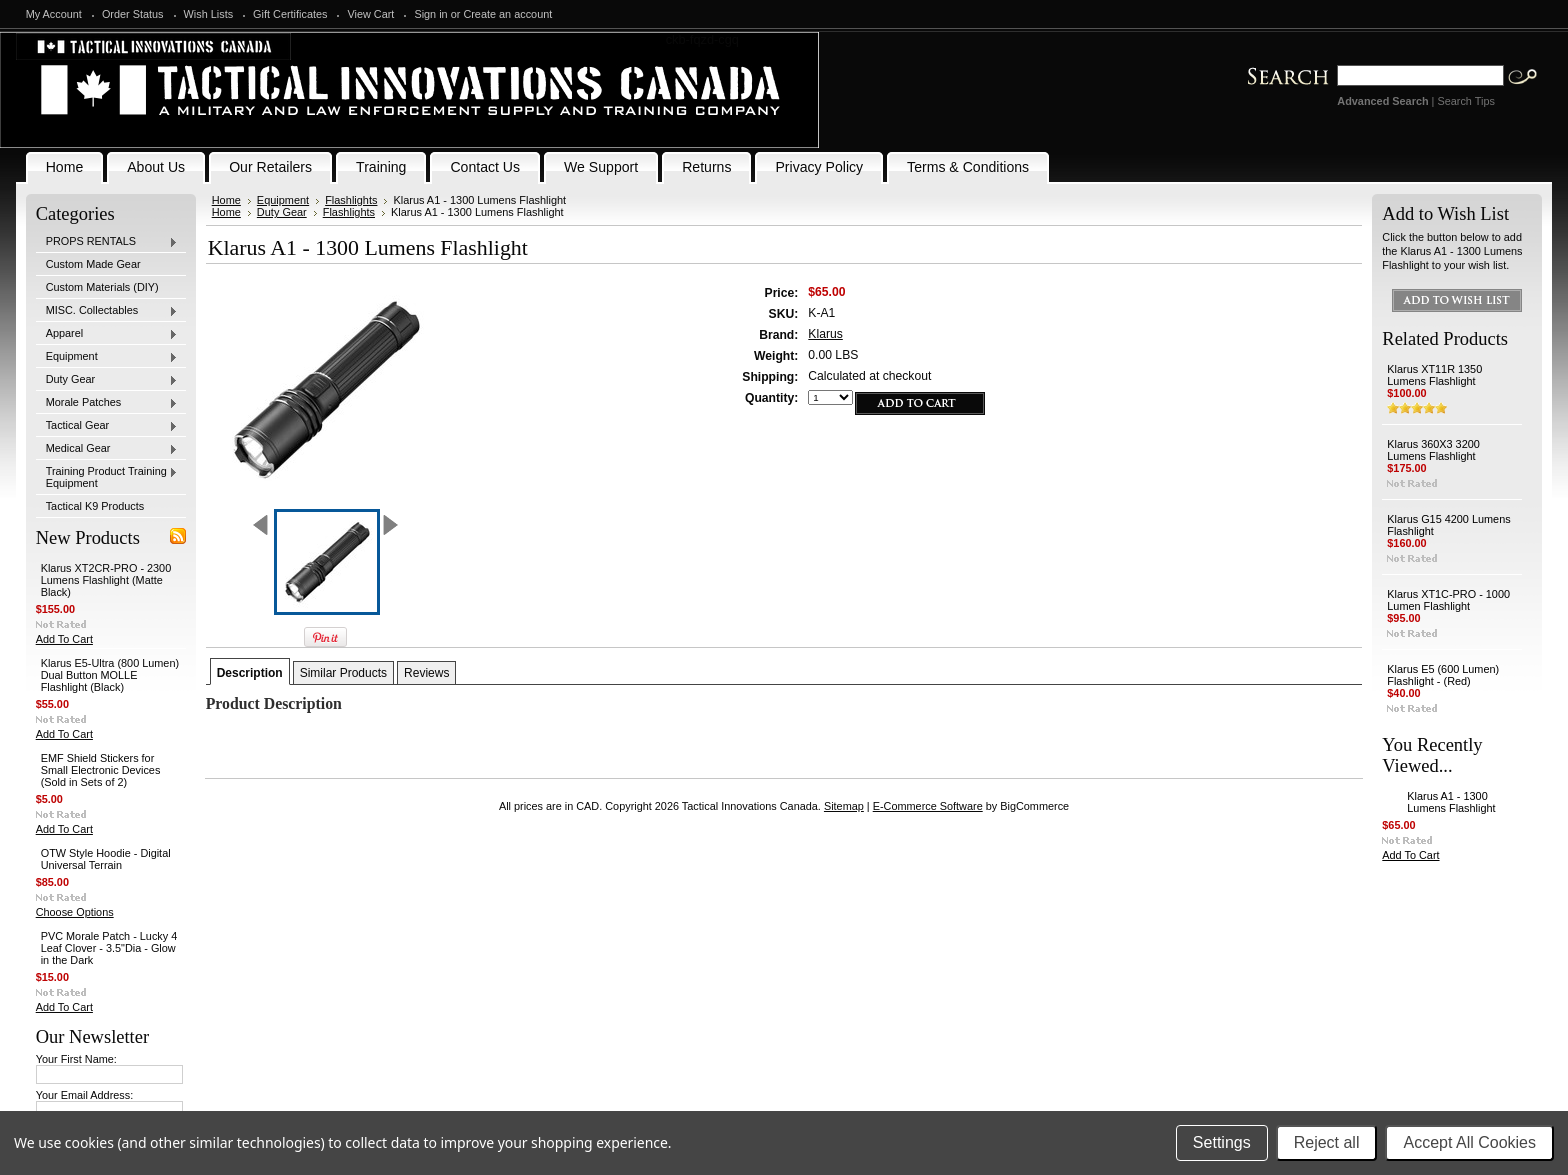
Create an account (507, 14)
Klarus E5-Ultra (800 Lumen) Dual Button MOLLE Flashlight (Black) (110, 675)
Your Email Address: (85, 1095)
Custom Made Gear (93, 264)
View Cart (370, 14)
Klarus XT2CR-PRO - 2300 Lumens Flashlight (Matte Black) (106, 580)
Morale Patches (107, 403)
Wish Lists (209, 14)
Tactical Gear (107, 426)
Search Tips (1465, 101)
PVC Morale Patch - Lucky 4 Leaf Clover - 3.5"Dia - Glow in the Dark (109, 948)
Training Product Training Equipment (107, 477)
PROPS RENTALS (107, 242)
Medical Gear (107, 449)
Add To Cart (64, 639)
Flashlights (351, 200)
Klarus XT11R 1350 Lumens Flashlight (1434, 375)
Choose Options (75, 912)
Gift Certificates (290, 14)
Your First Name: (76, 1059)
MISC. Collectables (107, 311)
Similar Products (343, 673)
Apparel (107, 334)
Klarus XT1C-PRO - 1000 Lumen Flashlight (1448, 600)
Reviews (426, 673)
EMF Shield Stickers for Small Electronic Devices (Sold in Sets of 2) (101, 770)
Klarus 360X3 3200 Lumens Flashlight (1433, 450)
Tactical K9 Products (95, 506)
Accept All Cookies (1469, 1142)
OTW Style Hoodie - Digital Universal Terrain (106, 859)
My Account (54, 14)
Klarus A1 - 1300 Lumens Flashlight (1451, 802)
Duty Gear (107, 380)
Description (250, 673)
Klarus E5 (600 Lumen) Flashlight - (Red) (1443, 675)
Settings (1222, 1142)
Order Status (133, 14)
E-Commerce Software (928, 806)
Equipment (107, 357)
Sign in (430, 14)
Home (226, 200)
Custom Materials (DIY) (102, 287)
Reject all (1327, 1142)
